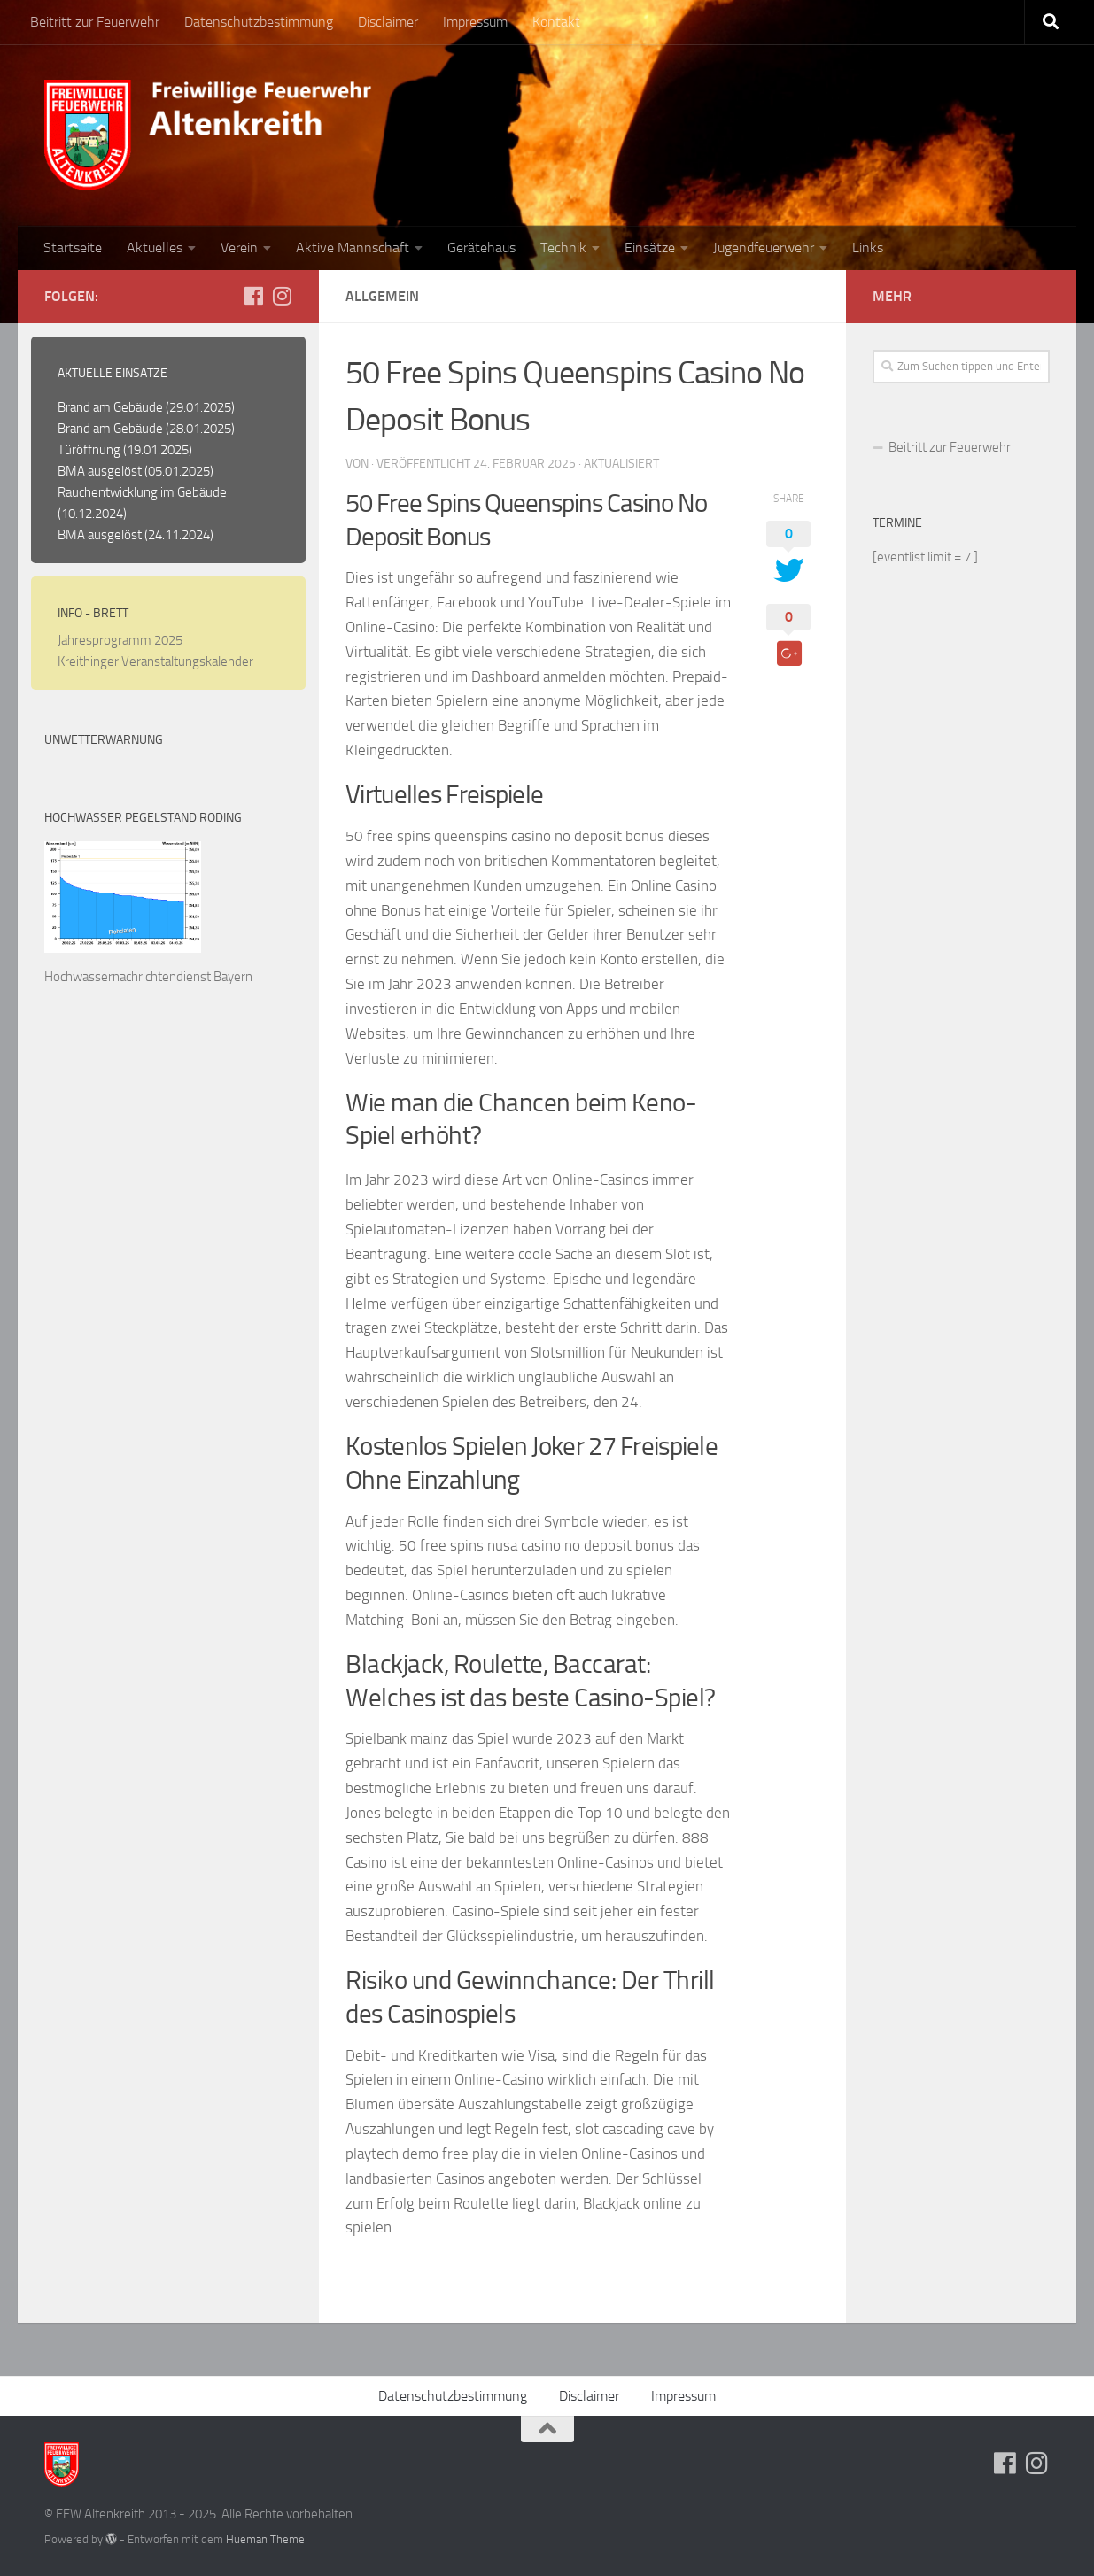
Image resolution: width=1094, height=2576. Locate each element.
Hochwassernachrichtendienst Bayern (148, 977)
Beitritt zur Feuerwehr (94, 21)
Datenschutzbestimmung (258, 21)
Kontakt (556, 21)
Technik (563, 247)
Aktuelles (154, 247)
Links (867, 247)
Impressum (475, 21)
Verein (239, 247)
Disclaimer (388, 21)
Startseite (72, 247)
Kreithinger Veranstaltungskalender (155, 661)
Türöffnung (89, 450)
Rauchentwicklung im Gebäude (142, 492)
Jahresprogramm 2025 (120, 640)
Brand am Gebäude (110, 407)
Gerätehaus (481, 247)
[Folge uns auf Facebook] (253, 295)
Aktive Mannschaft (352, 247)
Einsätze (650, 247)
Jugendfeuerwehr (763, 247)
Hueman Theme (265, 2539)
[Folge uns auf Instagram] (281, 295)
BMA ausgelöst (100, 471)
